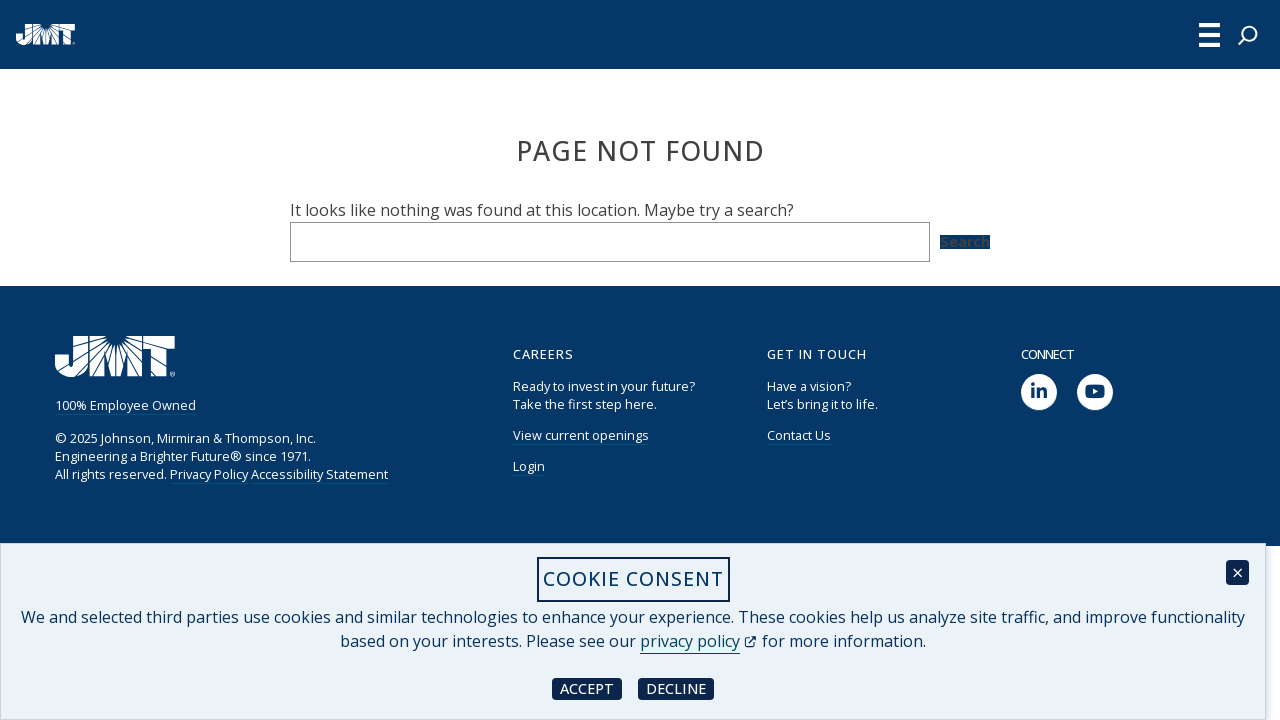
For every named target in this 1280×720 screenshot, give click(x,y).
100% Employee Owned (125, 405)
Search (965, 242)
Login (529, 466)
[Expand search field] (1248, 35)
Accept (591, 687)
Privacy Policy (209, 474)
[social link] (1039, 392)
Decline (680, 687)
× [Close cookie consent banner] (1237, 572)
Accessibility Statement (319, 474)
